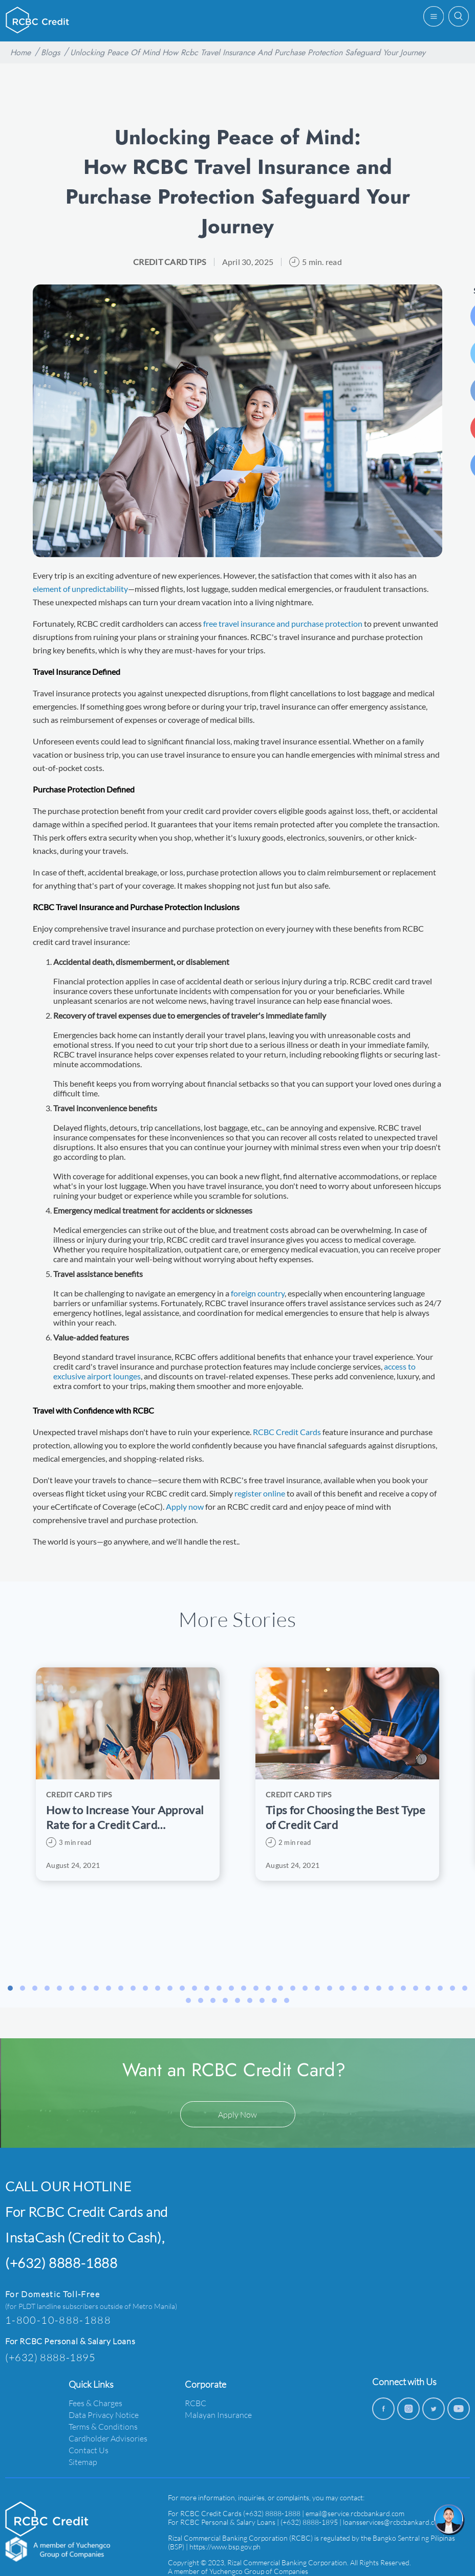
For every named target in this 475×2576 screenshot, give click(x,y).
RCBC (195, 2403)
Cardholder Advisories (108, 2438)
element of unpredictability (80, 588)
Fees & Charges (95, 2403)
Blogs (50, 52)
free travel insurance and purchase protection (282, 623)
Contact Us (89, 2450)
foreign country (258, 1293)
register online (259, 1493)
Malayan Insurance (218, 2414)
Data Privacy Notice (104, 2414)
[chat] (449, 2519)
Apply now (185, 1506)
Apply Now (237, 2114)
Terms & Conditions (103, 2426)
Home (20, 52)
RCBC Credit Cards (287, 1432)
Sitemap (83, 2462)
